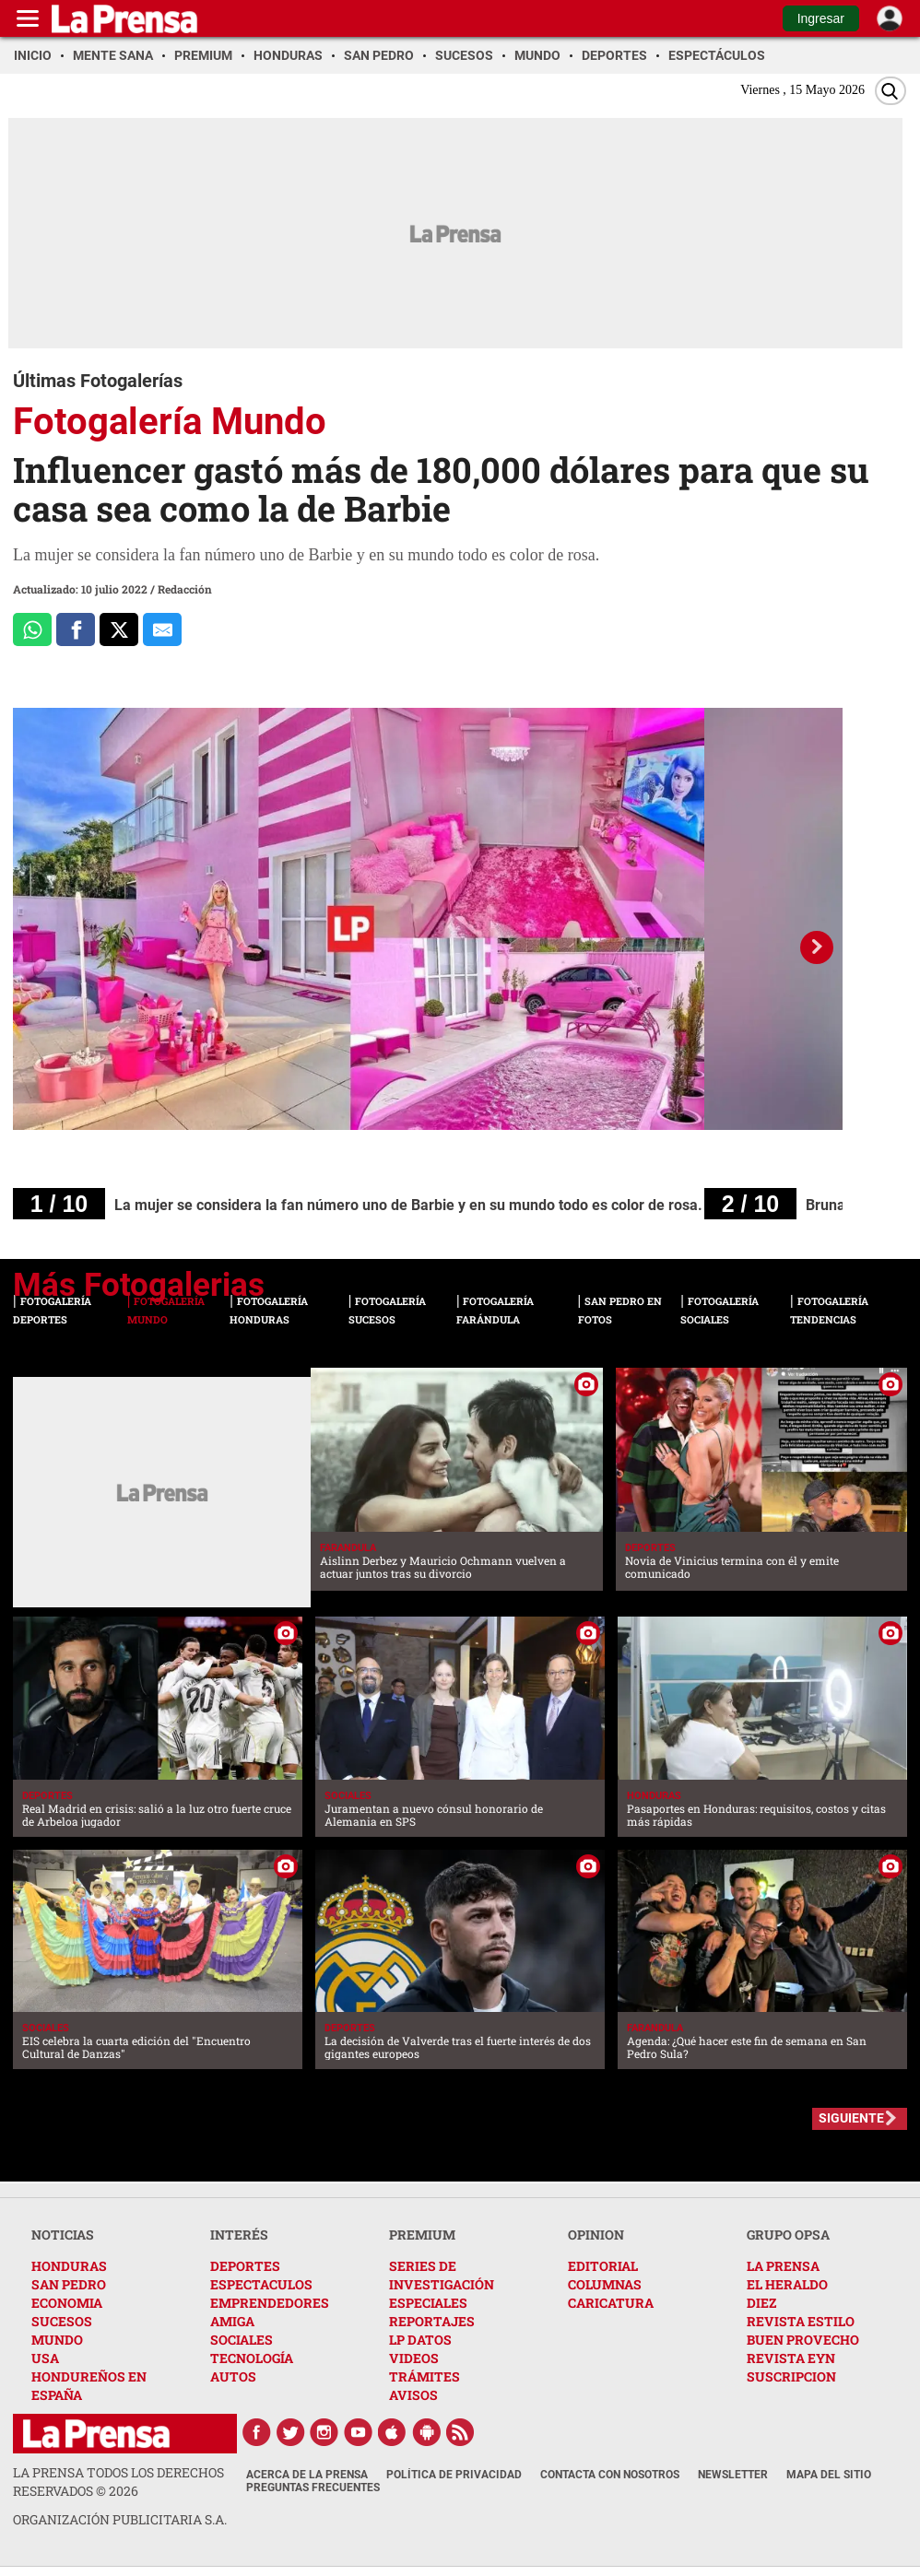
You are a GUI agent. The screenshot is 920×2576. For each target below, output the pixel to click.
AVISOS (413, 2395)
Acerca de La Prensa (307, 2474)
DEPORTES (245, 2266)
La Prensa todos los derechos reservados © (118, 2482)
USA (45, 2358)
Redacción (185, 589)
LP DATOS (420, 2339)
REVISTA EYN (791, 2358)
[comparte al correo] (162, 629)
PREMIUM (422, 2234)
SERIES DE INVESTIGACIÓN (441, 2275)
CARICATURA (611, 2302)
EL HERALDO (787, 2284)
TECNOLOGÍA (251, 2358)
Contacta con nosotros (609, 2474)
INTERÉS (239, 2234)
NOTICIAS (62, 2234)
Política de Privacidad (454, 2474)
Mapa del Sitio (828, 2474)
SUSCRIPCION (791, 2376)
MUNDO (57, 2339)
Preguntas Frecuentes (313, 2487)
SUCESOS (61, 2321)
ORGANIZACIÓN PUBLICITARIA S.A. (120, 2519)
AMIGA (232, 2321)
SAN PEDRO (68, 2284)
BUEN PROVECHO (803, 2339)
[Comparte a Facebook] (75, 629)
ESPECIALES (428, 2302)
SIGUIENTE (851, 2118)
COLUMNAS (605, 2284)
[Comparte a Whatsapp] (32, 629)
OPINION (596, 2234)
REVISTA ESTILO (801, 2321)
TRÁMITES (424, 2376)
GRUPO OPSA (788, 2234)
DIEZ (761, 2302)
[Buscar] (890, 90)
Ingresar (820, 18)
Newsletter (733, 2474)
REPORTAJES (432, 2321)
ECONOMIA (66, 2302)
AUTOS (233, 2376)
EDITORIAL (603, 2266)
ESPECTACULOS (261, 2284)
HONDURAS (69, 2266)
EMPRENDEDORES (269, 2302)
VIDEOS (414, 2358)
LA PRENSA (783, 2266)
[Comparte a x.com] (119, 629)
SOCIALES (241, 2339)
